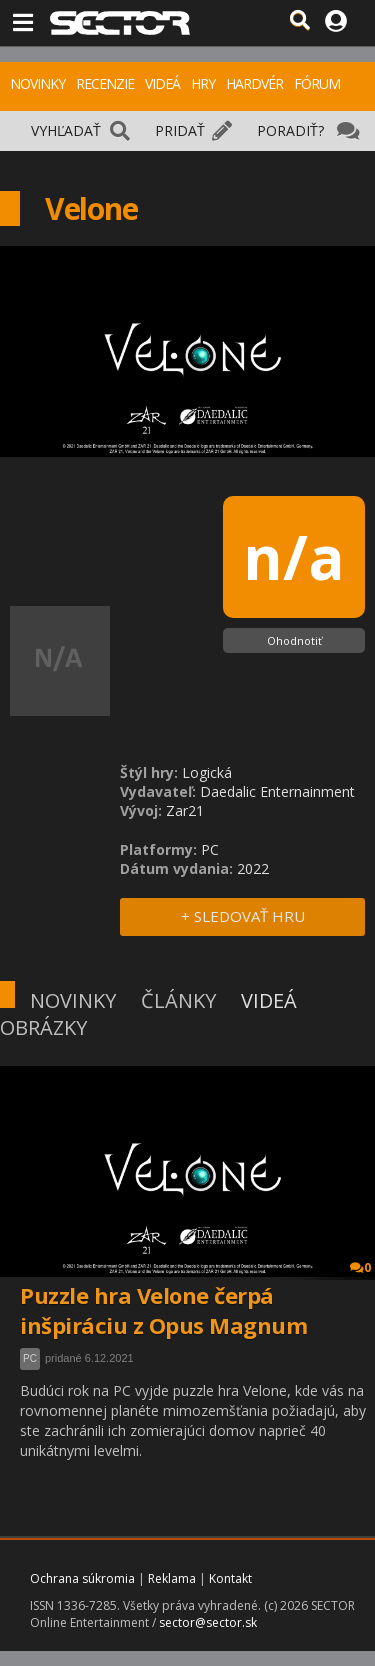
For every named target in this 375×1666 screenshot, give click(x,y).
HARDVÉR (254, 83)
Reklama (172, 1578)
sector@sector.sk (208, 1622)
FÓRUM (317, 83)
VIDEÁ (162, 83)
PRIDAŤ (180, 130)
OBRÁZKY (43, 1027)
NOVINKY (37, 83)
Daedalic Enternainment (277, 791)
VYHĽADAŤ (66, 130)
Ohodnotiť (294, 640)
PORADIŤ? (290, 130)
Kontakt (230, 1578)
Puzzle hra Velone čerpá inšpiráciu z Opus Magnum (163, 1310)
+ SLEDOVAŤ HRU (243, 916)
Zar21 (185, 810)
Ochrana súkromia (82, 1578)
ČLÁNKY (178, 1000)
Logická (207, 772)
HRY (203, 83)
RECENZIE (105, 83)
